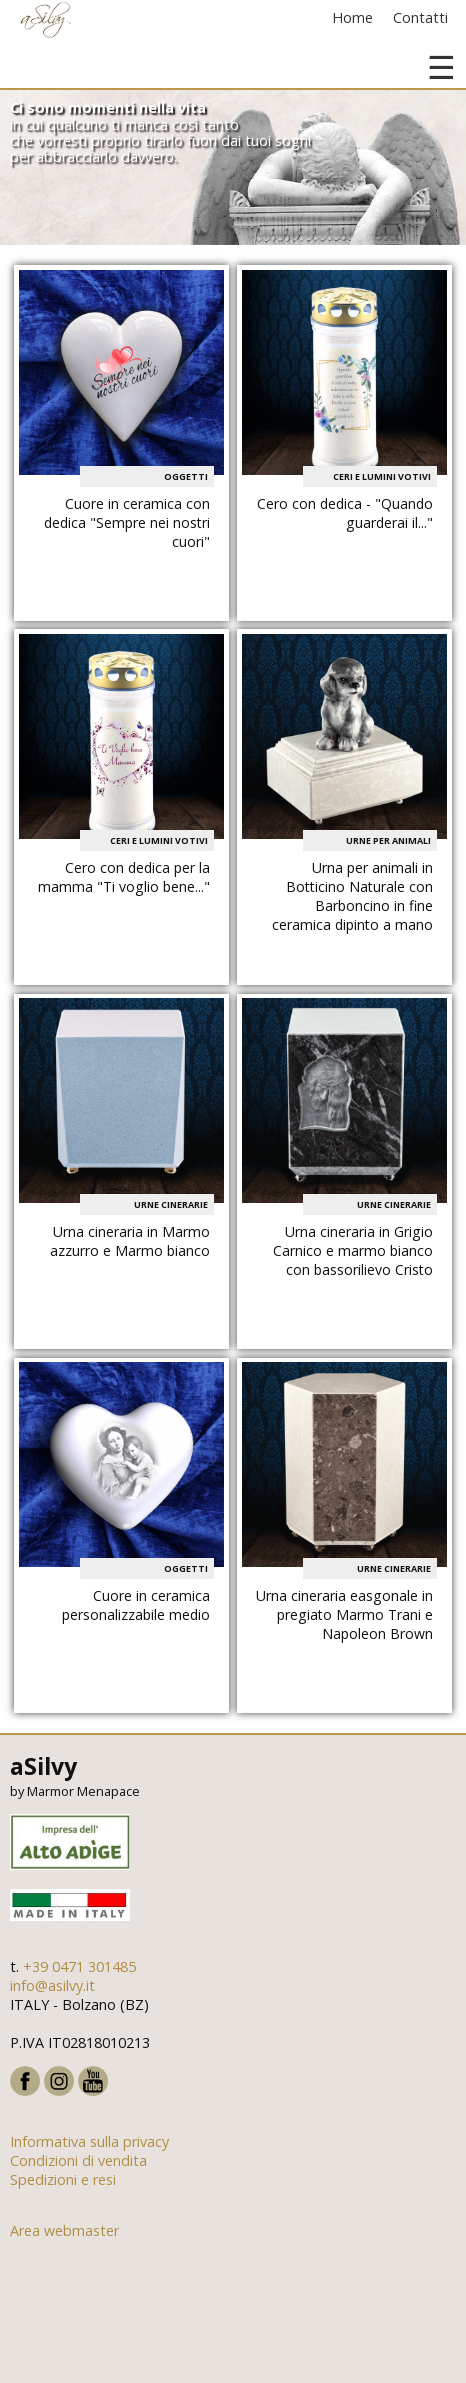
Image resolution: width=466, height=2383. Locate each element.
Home (352, 17)
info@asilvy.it (52, 1985)
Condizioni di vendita (78, 2160)
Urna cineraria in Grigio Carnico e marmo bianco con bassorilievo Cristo (353, 1250)
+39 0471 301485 (79, 1966)
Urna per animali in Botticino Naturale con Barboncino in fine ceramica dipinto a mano (352, 896)
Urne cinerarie (171, 1204)
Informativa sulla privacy (89, 2141)
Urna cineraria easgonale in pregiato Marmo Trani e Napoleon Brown (344, 1614)
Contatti (420, 17)
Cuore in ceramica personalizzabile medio (136, 1605)
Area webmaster (64, 2230)
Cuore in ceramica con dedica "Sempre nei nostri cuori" (127, 522)
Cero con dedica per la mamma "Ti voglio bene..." (124, 877)
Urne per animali (388, 840)
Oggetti (186, 476)
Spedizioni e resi (63, 2179)
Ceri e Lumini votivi (382, 476)
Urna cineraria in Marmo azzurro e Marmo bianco (130, 1241)
